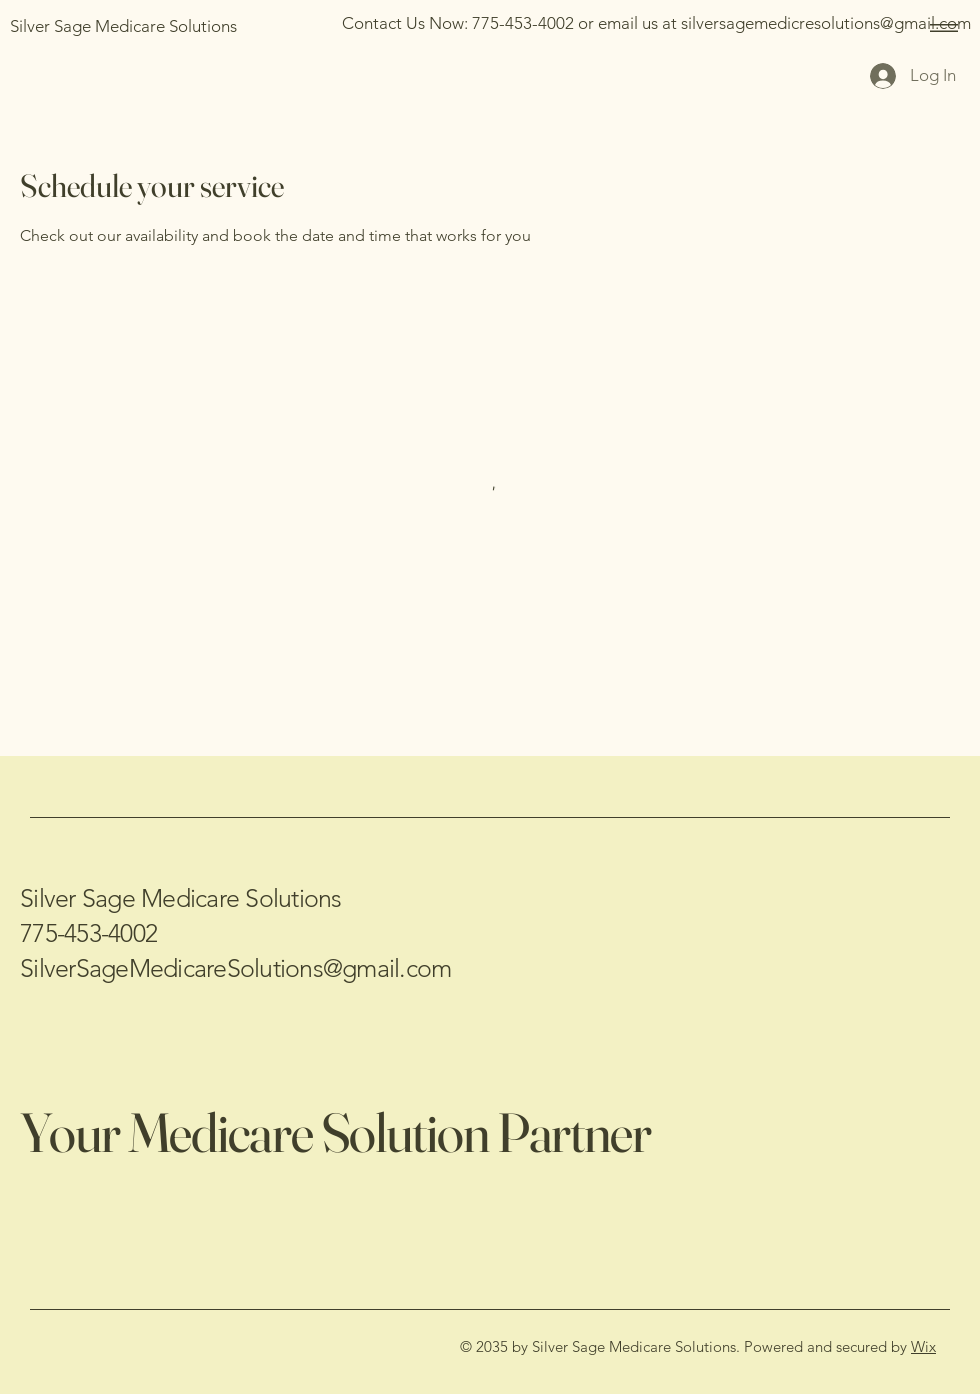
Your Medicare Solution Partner (335, 1132)
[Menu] (940, 27)
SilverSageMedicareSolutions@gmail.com (235, 968)
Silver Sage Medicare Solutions (181, 898)
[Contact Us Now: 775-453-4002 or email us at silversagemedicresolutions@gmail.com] (656, 23)
